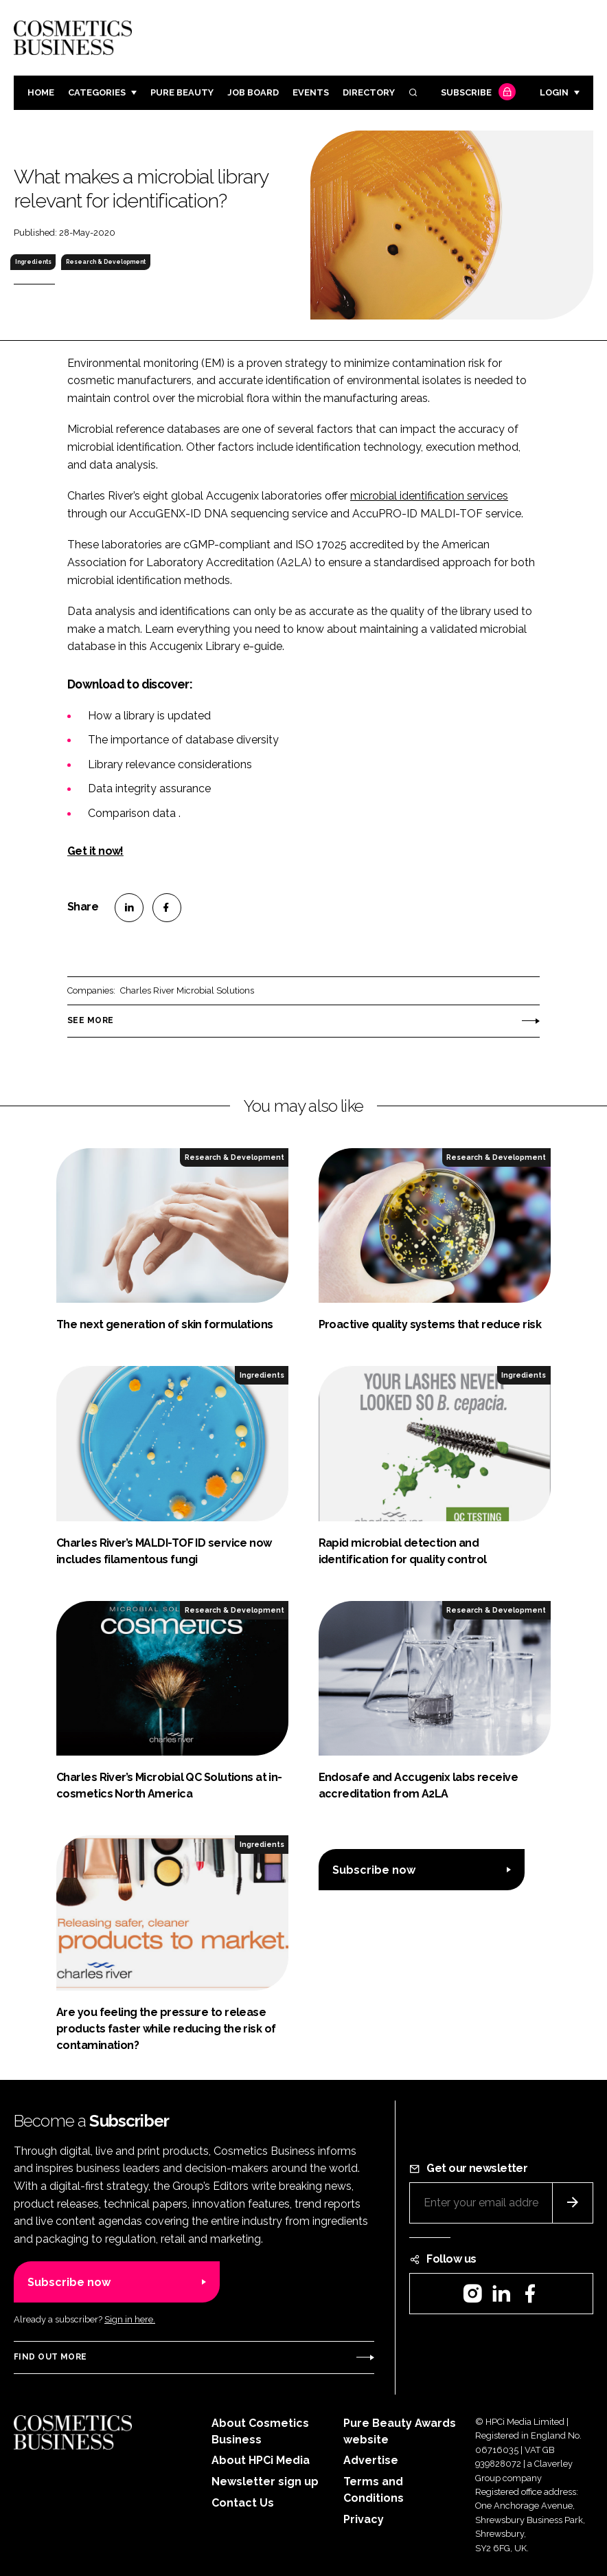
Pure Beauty (182, 92)
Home (40, 92)
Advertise (370, 2460)
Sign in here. (129, 2319)
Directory (369, 92)
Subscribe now (373, 1870)
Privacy (363, 2519)
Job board (253, 92)
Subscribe (476, 93)
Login (554, 92)
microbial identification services (429, 495)
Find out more (50, 2357)
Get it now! (95, 851)
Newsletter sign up (265, 2481)
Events (311, 92)
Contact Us (242, 2502)
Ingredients (33, 261)
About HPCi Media (260, 2460)
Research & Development (106, 261)
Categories (97, 92)
